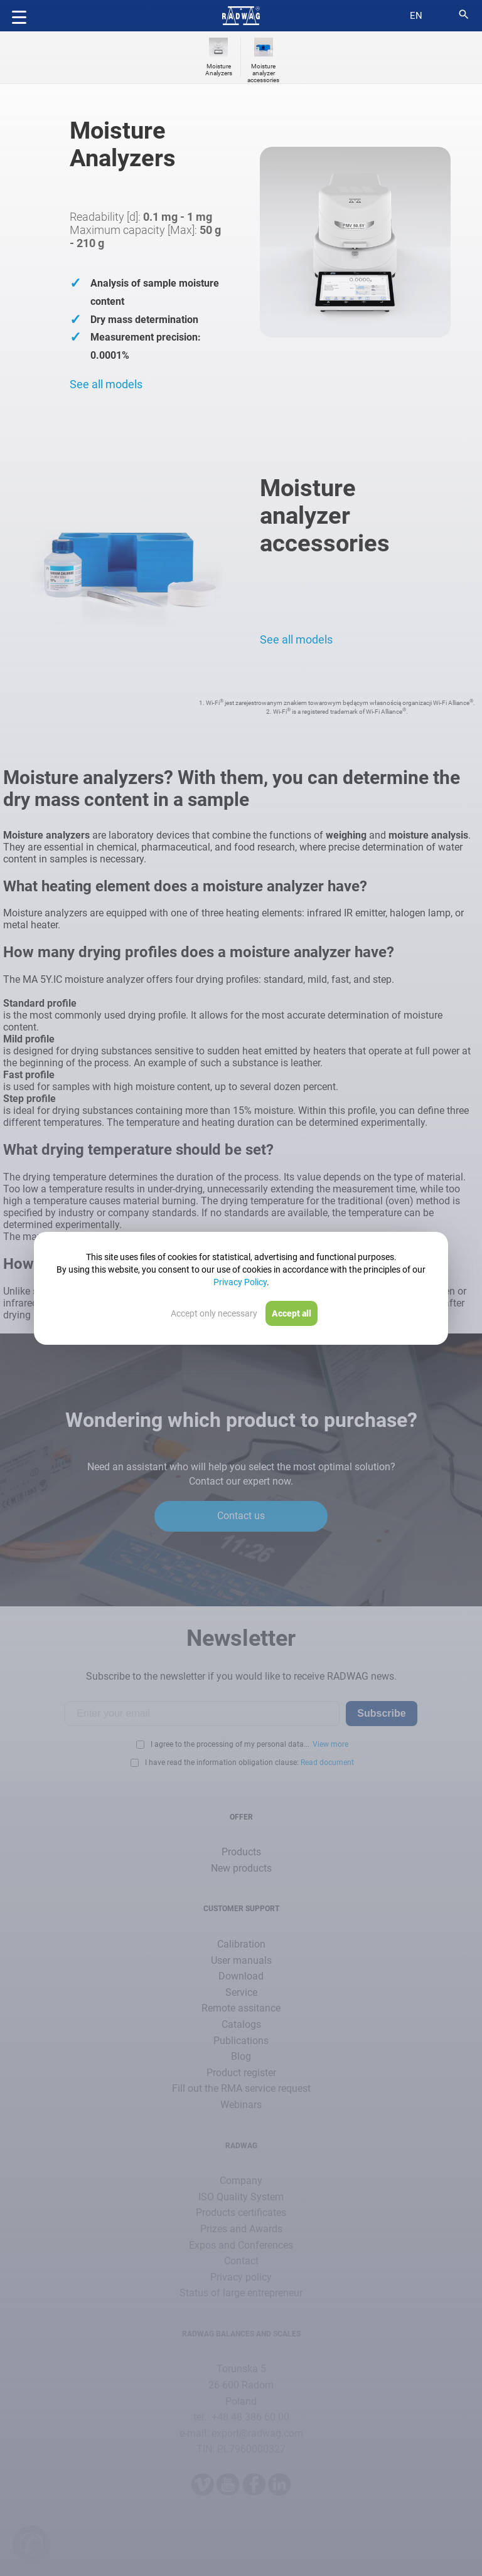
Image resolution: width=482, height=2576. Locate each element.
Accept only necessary (214, 1313)
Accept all (291, 1313)
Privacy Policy (240, 1282)
